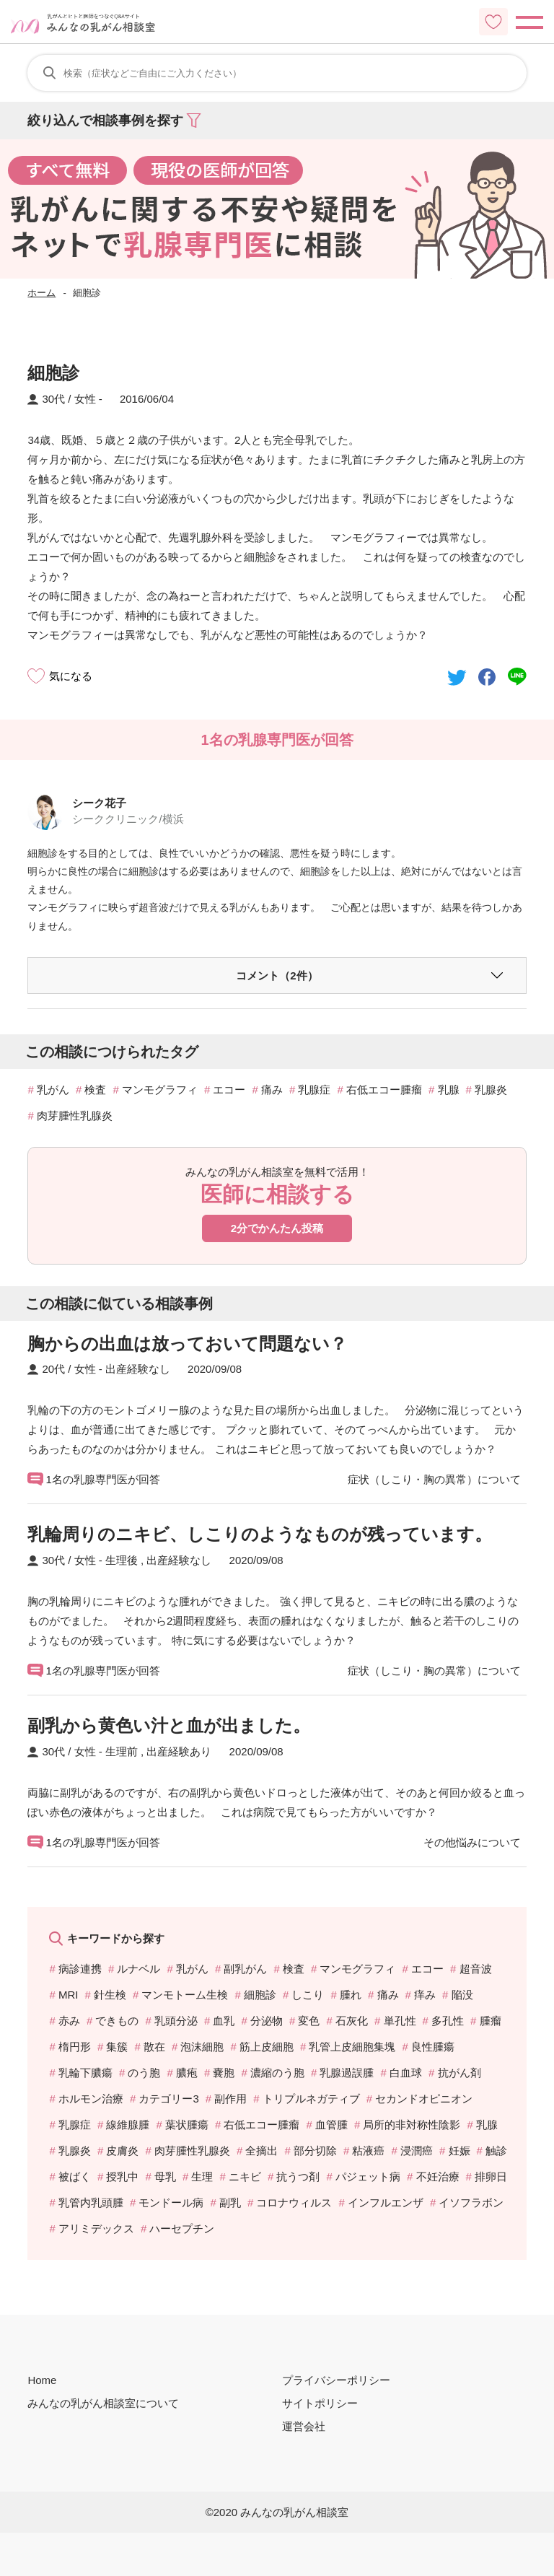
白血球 (406, 2072)
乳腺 (449, 1089)
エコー (229, 1089)
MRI (68, 1994)
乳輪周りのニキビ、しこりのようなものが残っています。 (259, 1534)
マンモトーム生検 (184, 1994)
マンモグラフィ (160, 1089)
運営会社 (303, 2426)
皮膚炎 (122, 2150)
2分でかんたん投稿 (277, 1228)
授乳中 (122, 2176)
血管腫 (331, 2124)
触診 (496, 2150)
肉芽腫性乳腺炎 (75, 1115)
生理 (202, 2176)
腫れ (350, 1994)
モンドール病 (170, 2202)
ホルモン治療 (90, 2098)
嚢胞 (223, 2072)
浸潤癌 (416, 2150)
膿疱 (187, 2072)
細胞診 (260, 1994)
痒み (425, 1994)
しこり (307, 1994)
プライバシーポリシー (336, 2380)
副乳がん (245, 1968)
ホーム (41, 292)
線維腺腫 (127, 2124)
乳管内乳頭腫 (90, 2202)
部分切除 (315, 2150)
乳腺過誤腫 (347, 2072)
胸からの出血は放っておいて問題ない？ (187, 1343)
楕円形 (74, 2046)
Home (41, 2380)
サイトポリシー (320, 2403)
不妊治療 (438, 2176)
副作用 (230, 2098)
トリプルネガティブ (311, 2098)
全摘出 (261, 2150)
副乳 (230, 2202)
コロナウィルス (294, 2202)
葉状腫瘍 (186, 2124)
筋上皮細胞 (266, 2046)
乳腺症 (314, 1089)
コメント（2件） (276, 975)
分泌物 (266, 2020)
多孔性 (447, 2020)
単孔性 (400, 2020)
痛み (272, 1089)
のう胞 (144, 2072)
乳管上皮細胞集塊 (352, 2046)
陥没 (462, 1994)
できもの (116, 2020)
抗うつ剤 (298, 2176)
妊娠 (459, 2150)
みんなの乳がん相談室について (103, 2403)
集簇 (117, 2046)
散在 (154, 2046)
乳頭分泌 (176, 2020)
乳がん (53, 1089)
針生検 (110, 1994)
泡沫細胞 (202, 2046)
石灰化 (351, 2020)
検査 (95, 1089)
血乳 (223, 2020)
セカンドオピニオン (423, 2098)
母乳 (165, 2176)
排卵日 (491, 2176)
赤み (69, 2020)
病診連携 (80, 1968)
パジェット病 (367, 2176)
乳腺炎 (491, 1089)
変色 (309, 2020)
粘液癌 (368, 2150)
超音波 (476, 1968)
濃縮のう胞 (277, 2072)
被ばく (74, 2176)
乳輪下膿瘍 (85, 2072)
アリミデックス (96, 2228)
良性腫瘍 (432, 2046)
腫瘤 (490, 2020)
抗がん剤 (459, 2072)
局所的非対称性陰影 (411, 2124)
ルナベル (138, 1968)
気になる (70, 676)
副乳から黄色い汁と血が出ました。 (168, 1725)
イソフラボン (471, 2202)
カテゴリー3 (168, 2098)
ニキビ (245, 2176)
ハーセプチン (181, 2228)
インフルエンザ (385, 2202)
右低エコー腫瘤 (384, 1089)
